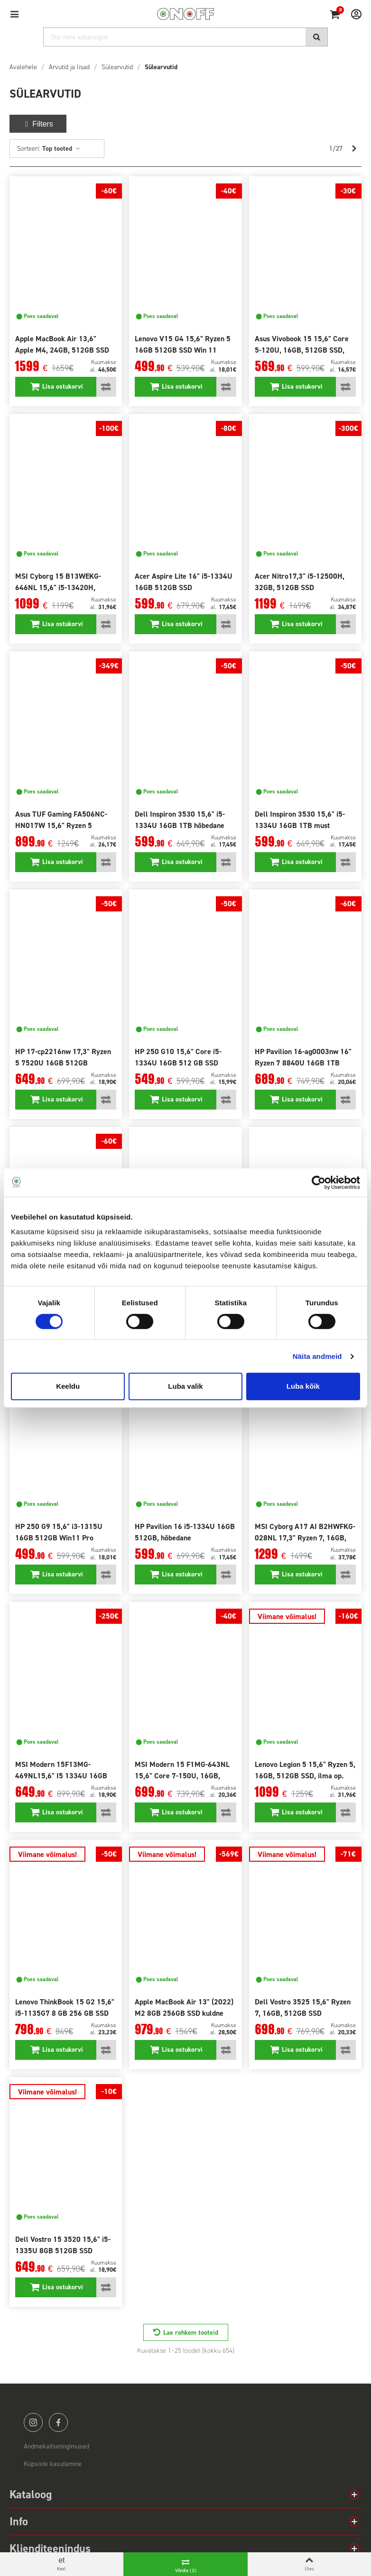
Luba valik (185, 1386)
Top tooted (61, 148)
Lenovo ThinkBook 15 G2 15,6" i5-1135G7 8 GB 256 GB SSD (64, 2007)
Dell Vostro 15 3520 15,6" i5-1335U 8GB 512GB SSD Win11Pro (63, 2250)
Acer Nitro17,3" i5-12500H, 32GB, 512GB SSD (299, 581)
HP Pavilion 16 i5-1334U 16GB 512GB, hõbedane (185, 1532)
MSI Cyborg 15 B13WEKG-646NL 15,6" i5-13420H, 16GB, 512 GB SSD (58, 587)
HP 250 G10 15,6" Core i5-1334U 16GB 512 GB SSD (178, 1057)
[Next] (354, 149)
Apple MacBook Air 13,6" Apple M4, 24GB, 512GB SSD (62, 344)
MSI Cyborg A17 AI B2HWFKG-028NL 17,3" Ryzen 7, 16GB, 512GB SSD (305, 1537)
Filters (38, 124)
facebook (58, 2422)
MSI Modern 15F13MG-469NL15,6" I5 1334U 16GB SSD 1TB (61, 1775)
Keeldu (68, 1386)
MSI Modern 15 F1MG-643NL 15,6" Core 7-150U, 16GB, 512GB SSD (182, 1775)
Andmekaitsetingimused (56, 2446)
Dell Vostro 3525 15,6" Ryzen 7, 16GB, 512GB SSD (303, 2007)
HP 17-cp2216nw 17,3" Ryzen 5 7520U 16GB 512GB (63, 1057)
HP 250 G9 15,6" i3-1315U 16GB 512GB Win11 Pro (58, 1532)
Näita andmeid (317, 1356)
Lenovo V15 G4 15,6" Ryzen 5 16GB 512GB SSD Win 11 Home (183, 350)
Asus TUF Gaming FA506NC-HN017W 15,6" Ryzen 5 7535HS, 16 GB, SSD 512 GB (62, 825)
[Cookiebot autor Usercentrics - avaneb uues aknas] (318, 1182)
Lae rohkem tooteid (190, 2332)
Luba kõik (303, 1386)
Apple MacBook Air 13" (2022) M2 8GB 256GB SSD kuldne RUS (184, 2013)
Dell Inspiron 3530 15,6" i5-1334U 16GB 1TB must (300, 819)
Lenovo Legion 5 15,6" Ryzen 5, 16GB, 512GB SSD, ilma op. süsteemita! (305, 1775)
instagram (33, 2422)
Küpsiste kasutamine (53, 2463)
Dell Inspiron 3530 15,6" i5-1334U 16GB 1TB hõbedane (180, 819)
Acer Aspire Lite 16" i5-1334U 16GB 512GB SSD (183, 581)
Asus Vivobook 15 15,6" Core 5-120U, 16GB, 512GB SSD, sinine (302, 350)
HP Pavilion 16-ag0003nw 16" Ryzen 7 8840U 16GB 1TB (303, 1057)
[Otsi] (185, 37)
